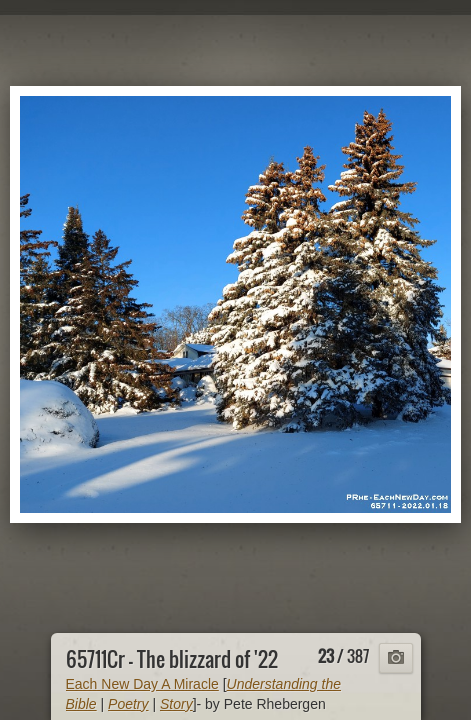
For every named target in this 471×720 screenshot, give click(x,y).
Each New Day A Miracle (142, 684)
